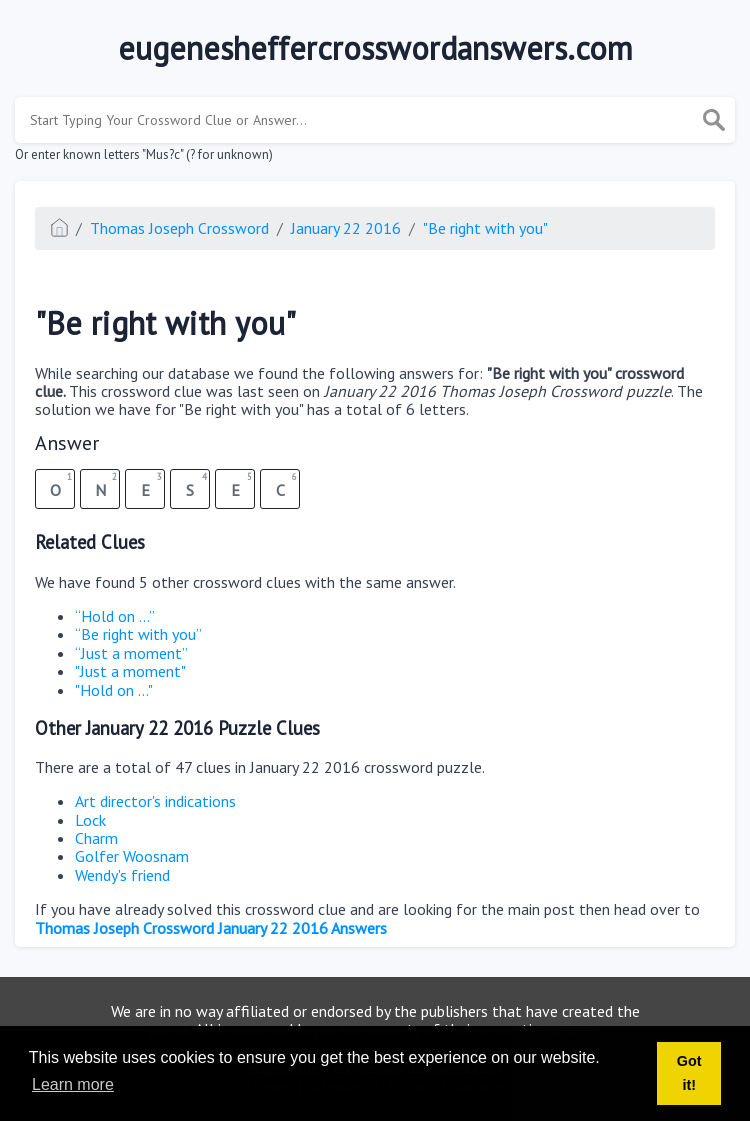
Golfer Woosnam (132, 856)
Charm (96, 838)
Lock (90, 820)
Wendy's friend (122, 875)
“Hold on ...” (115, 616)
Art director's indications (155, 801)
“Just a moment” (131, 653)
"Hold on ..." (114, 690)
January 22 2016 (346, 228)
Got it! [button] (689, 1073)
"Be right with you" (485, 228)
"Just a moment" (130, 671)
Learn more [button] (73, 1084)
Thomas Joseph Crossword (179, 228)
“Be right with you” (138, 634)
